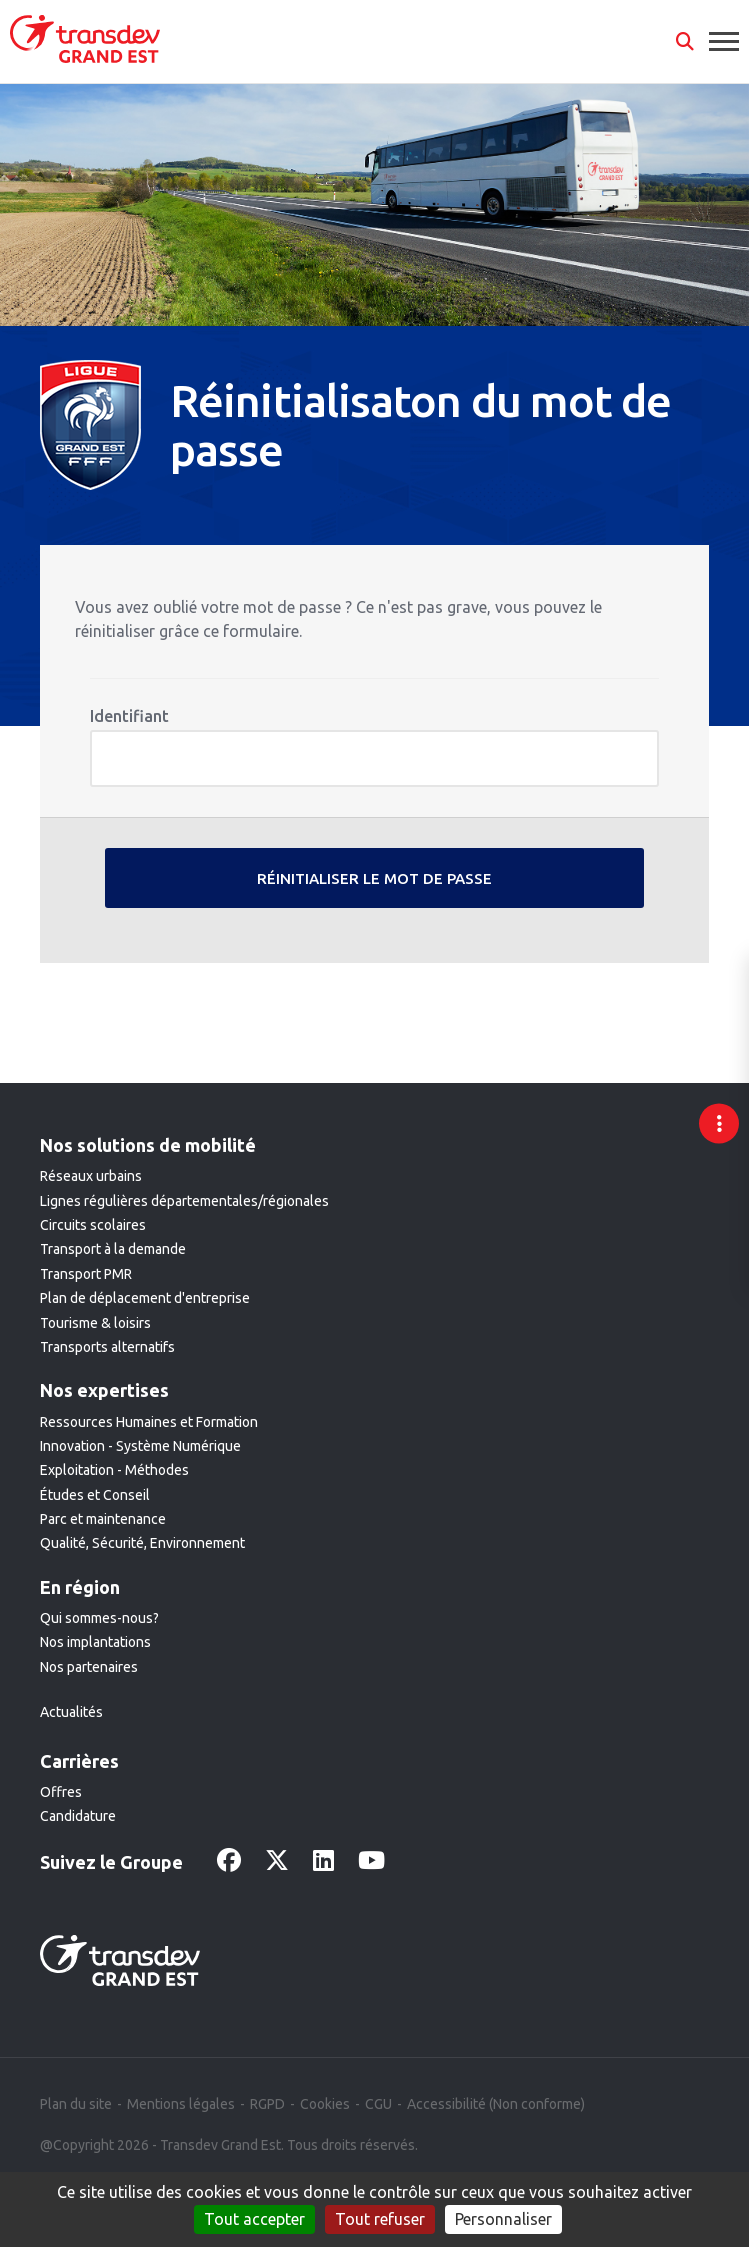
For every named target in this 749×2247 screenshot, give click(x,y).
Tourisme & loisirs (95, 1323)
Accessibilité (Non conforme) (496, 2104)
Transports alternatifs (107, 1347)
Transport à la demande (113, 1249)
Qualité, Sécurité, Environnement (142, 1543)
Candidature (78, 1816)
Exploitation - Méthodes (114, 1470)
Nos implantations (95, 1642)
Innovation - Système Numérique (140, 1446)
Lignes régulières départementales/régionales (184, 1201)
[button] (685, 41)
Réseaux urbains (91, 1176)
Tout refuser (380, 2219)
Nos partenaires (89, 1667)
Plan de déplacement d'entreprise (145, 1298)
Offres (61, 1792)
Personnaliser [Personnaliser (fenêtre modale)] (503, 2219)
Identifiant (129, 716)
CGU (378, 2104)
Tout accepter (254, 2219)
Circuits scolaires (93, 1225)
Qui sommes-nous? (99, 1618)
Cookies (325, 2104)
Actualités (71, 1712)
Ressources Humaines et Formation (149, 1422)
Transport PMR (86, 1274)
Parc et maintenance (103, 1519)
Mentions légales (181, 2104)
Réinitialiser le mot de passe (374, 878)
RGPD (267, 2104)
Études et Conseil (95, 1495)
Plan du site (76, 2104)
